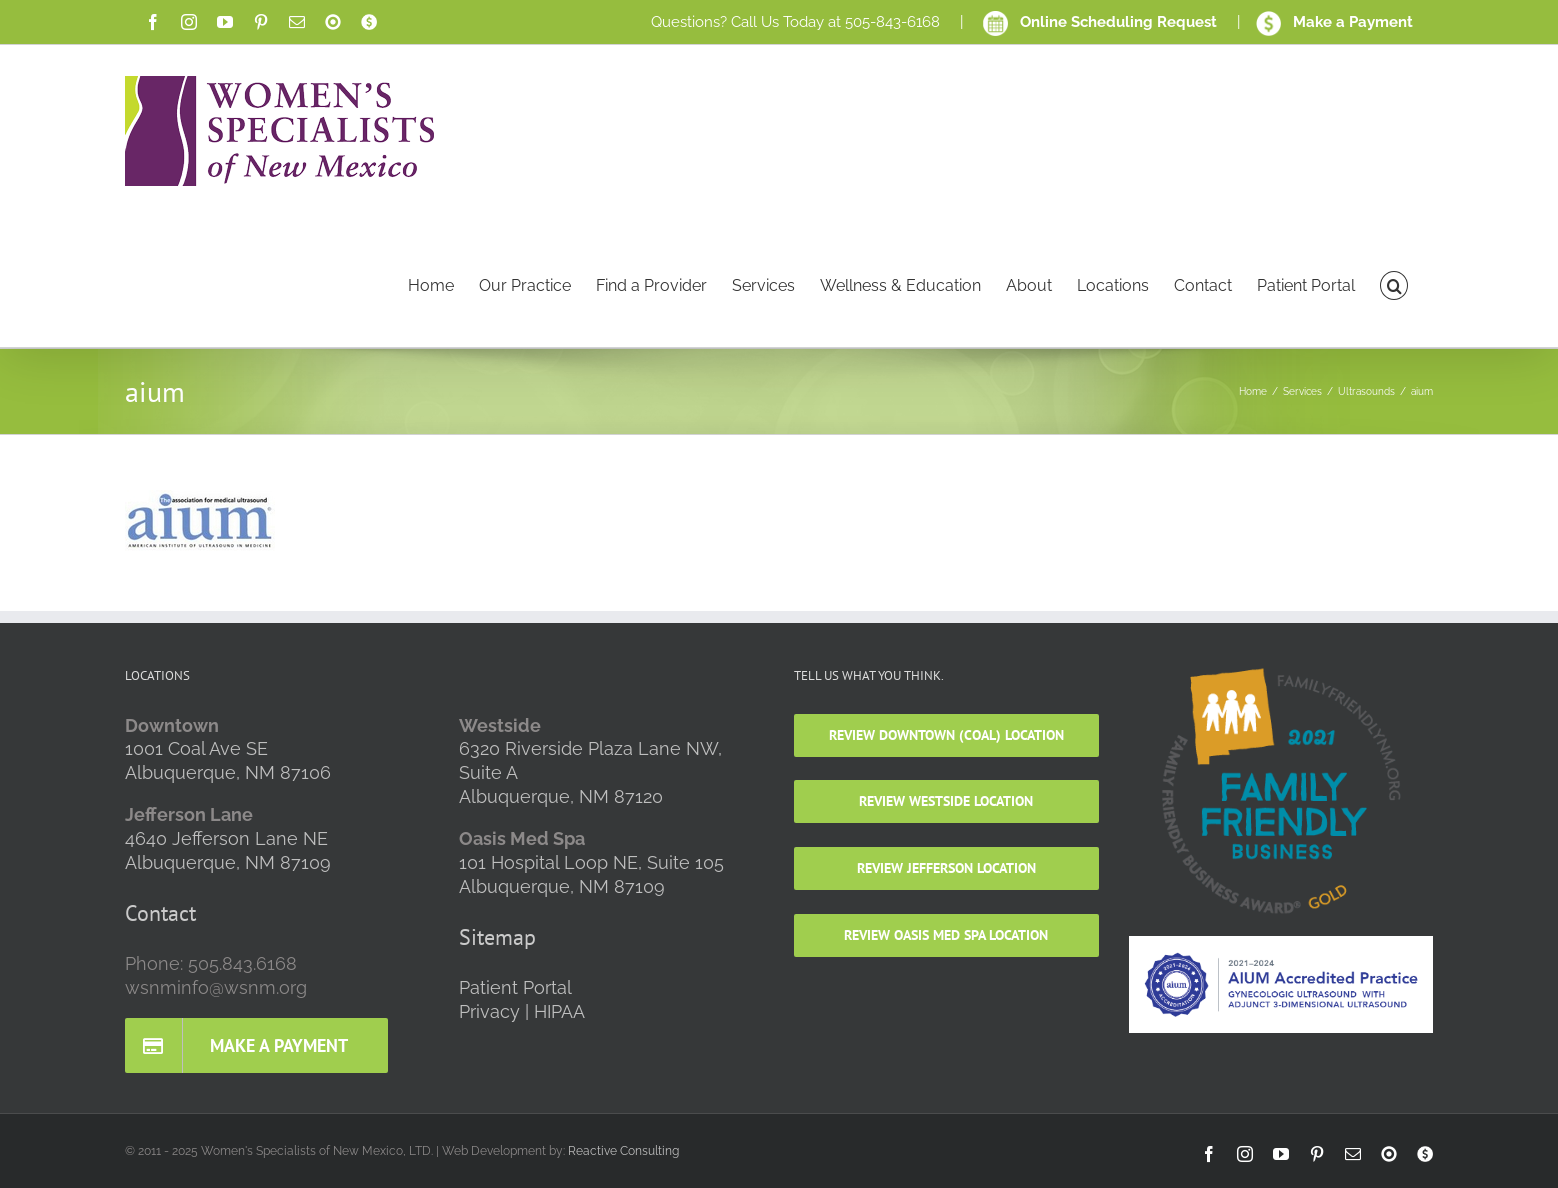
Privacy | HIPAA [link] (522, 1011)
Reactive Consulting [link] (623, 1151)
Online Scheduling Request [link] (1102, 22)
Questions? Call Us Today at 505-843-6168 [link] (795, 22)
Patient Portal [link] (515, 987)
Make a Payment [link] (1334, 22)
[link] (153, 22)
